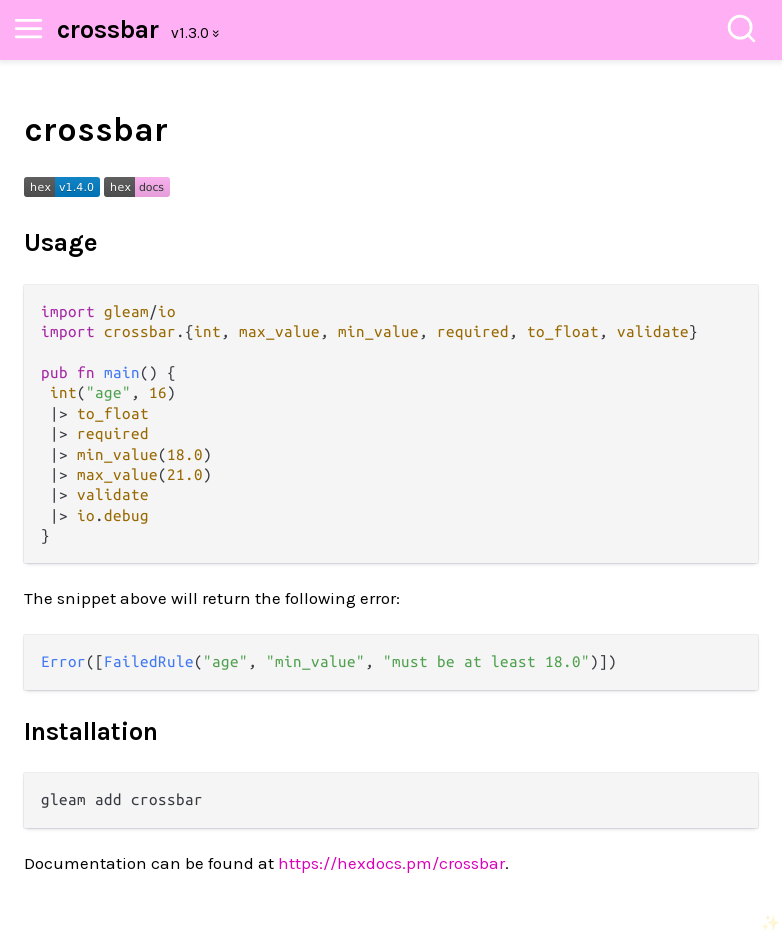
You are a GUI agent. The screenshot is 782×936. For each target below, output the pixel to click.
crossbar (108, 29)
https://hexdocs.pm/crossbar (391, 863)
